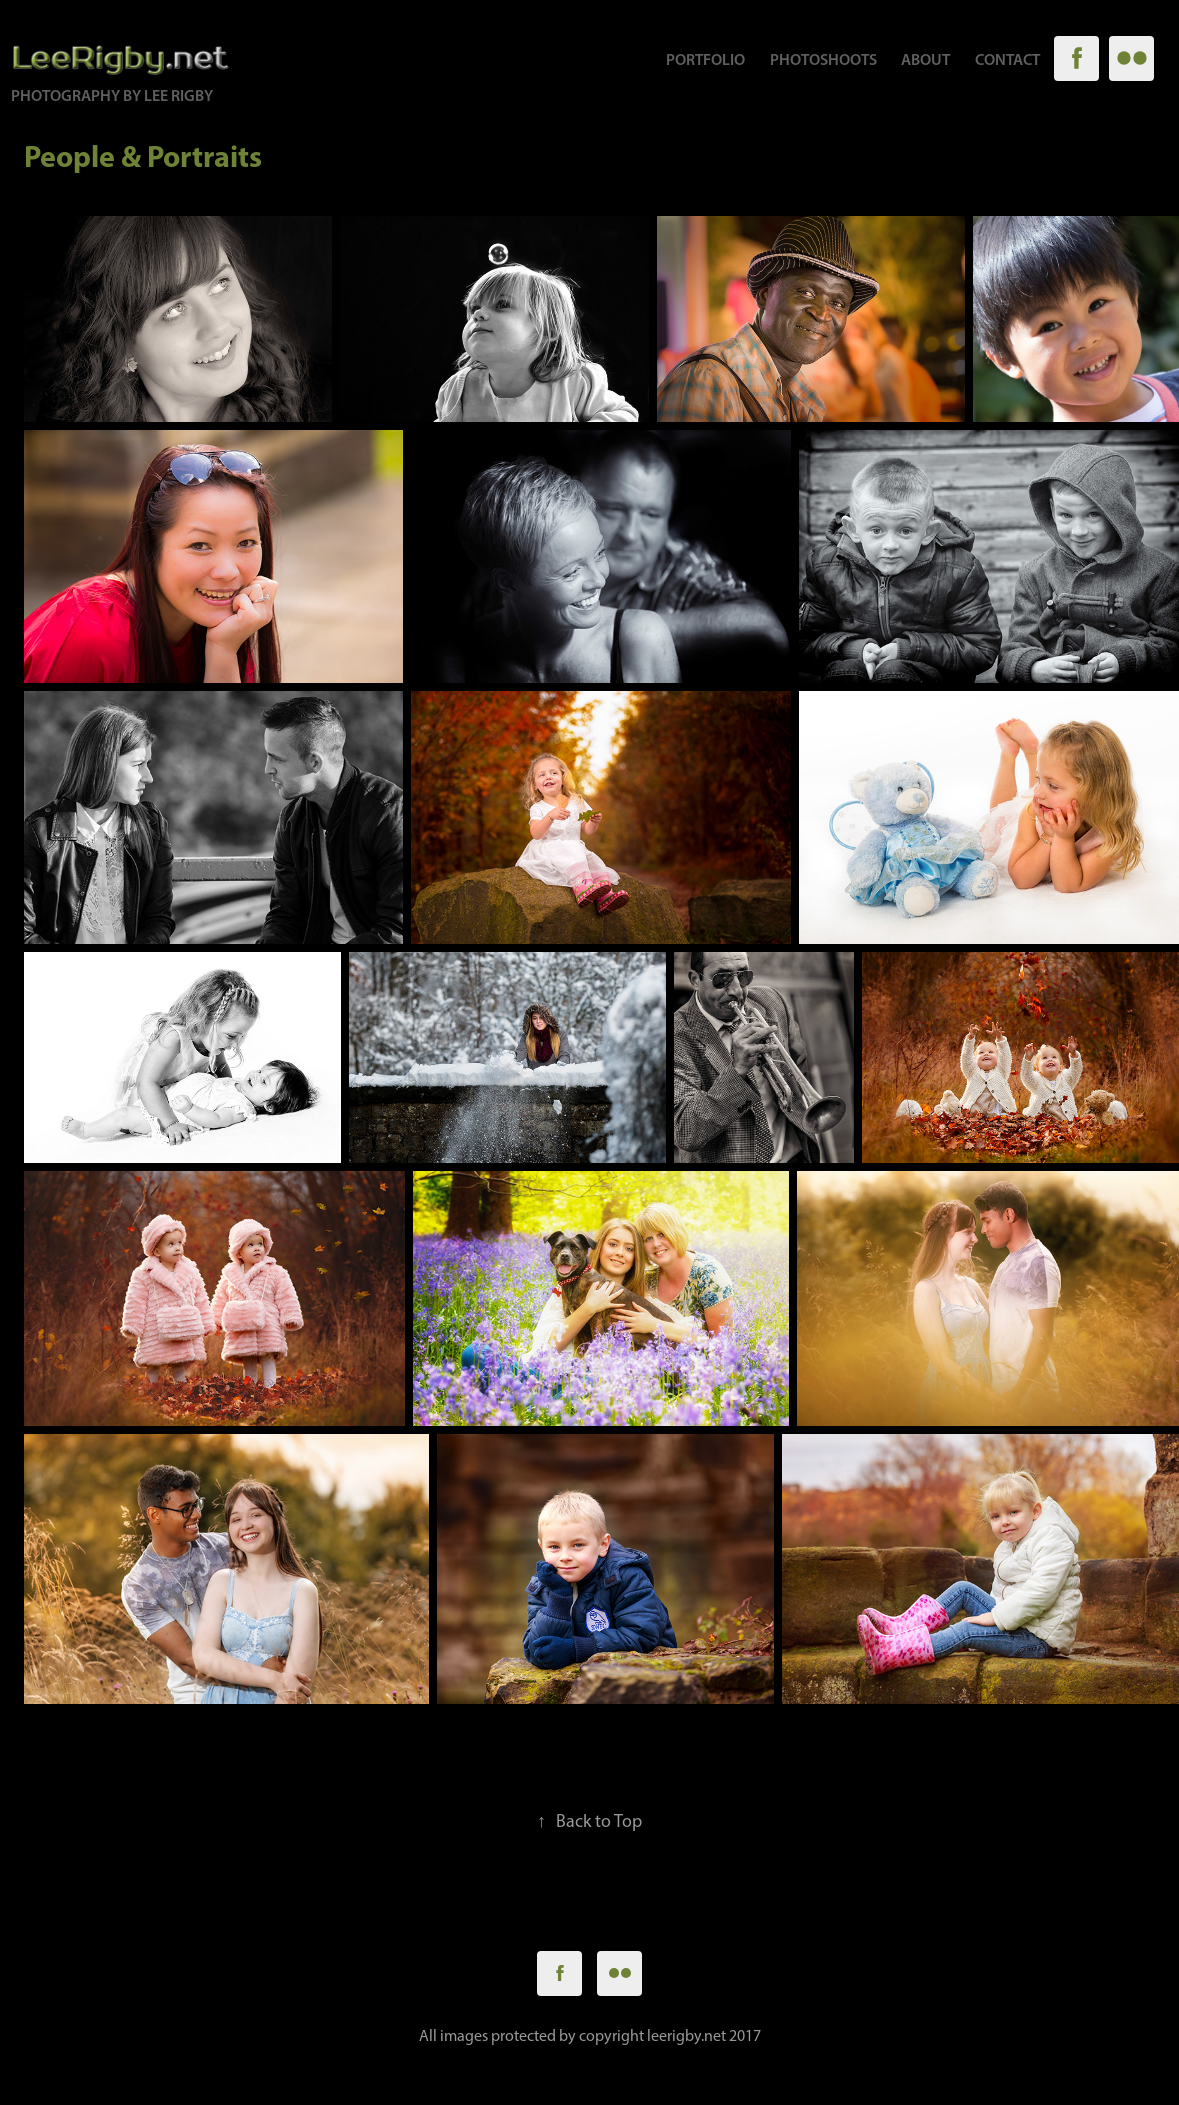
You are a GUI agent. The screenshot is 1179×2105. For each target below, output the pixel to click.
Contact (1007, 59)
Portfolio (705, 59)
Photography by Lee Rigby (112, 95)
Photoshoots (823, 59)
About (925, 59)
